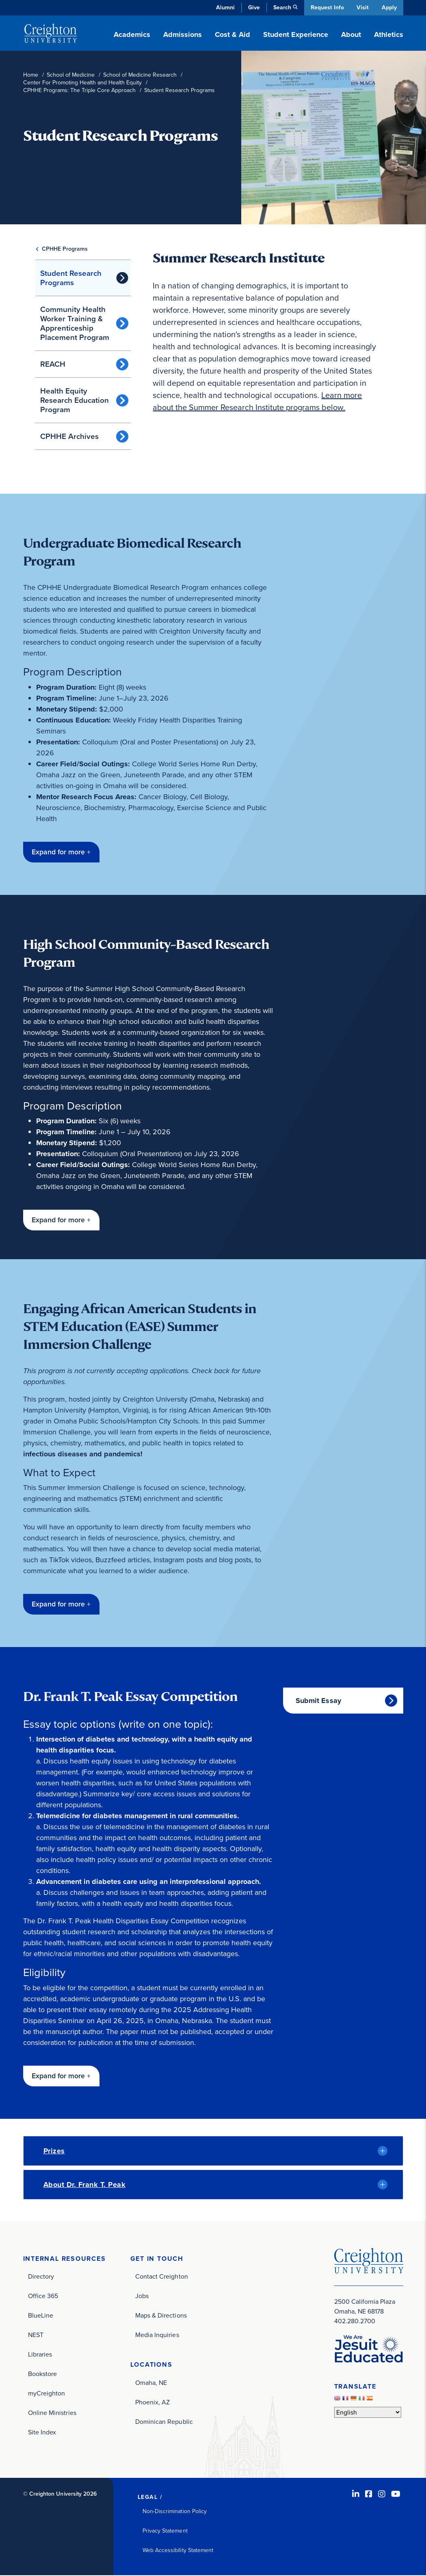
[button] (61, 852)
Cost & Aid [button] (232, 34)
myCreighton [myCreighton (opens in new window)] (46, 2394)
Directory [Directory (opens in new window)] (41, 2277)
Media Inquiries (157, 2335)
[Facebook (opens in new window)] (368, 2495)
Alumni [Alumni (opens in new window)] (224, 7)
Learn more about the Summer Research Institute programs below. (257, 401)
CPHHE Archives (69, 436)
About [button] (351, 34)
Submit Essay (318, 1701)
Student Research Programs (71, 277)
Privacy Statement (165, 2531)
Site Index (42, 2433)
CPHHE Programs (65, 249)
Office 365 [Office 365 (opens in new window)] (43, 2296)
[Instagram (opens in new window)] (381, 2495)
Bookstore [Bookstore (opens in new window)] (42, 2374)
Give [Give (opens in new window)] (253, 7)
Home (30, 75)
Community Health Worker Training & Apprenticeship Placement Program (74, 323)
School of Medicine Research (140, 75)
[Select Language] (367, 2412)
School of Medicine (71, 75)
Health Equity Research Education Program (74, 400)
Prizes (54, 2151)
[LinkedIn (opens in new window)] (355, 2495)
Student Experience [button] (295, 34)
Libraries (40, 2355)
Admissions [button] (182, 34)
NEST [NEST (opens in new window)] (35, 2335)
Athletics (388, 34)
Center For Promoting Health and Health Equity (82, 82)
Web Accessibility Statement (178, 2551)
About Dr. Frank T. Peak (84, 2185)
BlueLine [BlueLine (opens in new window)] (41, 2316)
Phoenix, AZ (152, 2403)
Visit (362, 7)
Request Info (326, 7)
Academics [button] (132, 34)
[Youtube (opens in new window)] (395, 2495)
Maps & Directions (161, 2316)
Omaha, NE (151, 2383)
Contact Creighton (161, 2277)
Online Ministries (52, 2413)
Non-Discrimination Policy (175, 2512)
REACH (52, 364)
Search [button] (281, 7)
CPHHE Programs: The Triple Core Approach (79, 90)
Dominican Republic (164, 2422)
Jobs (142, 2296)
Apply (389, 7)
